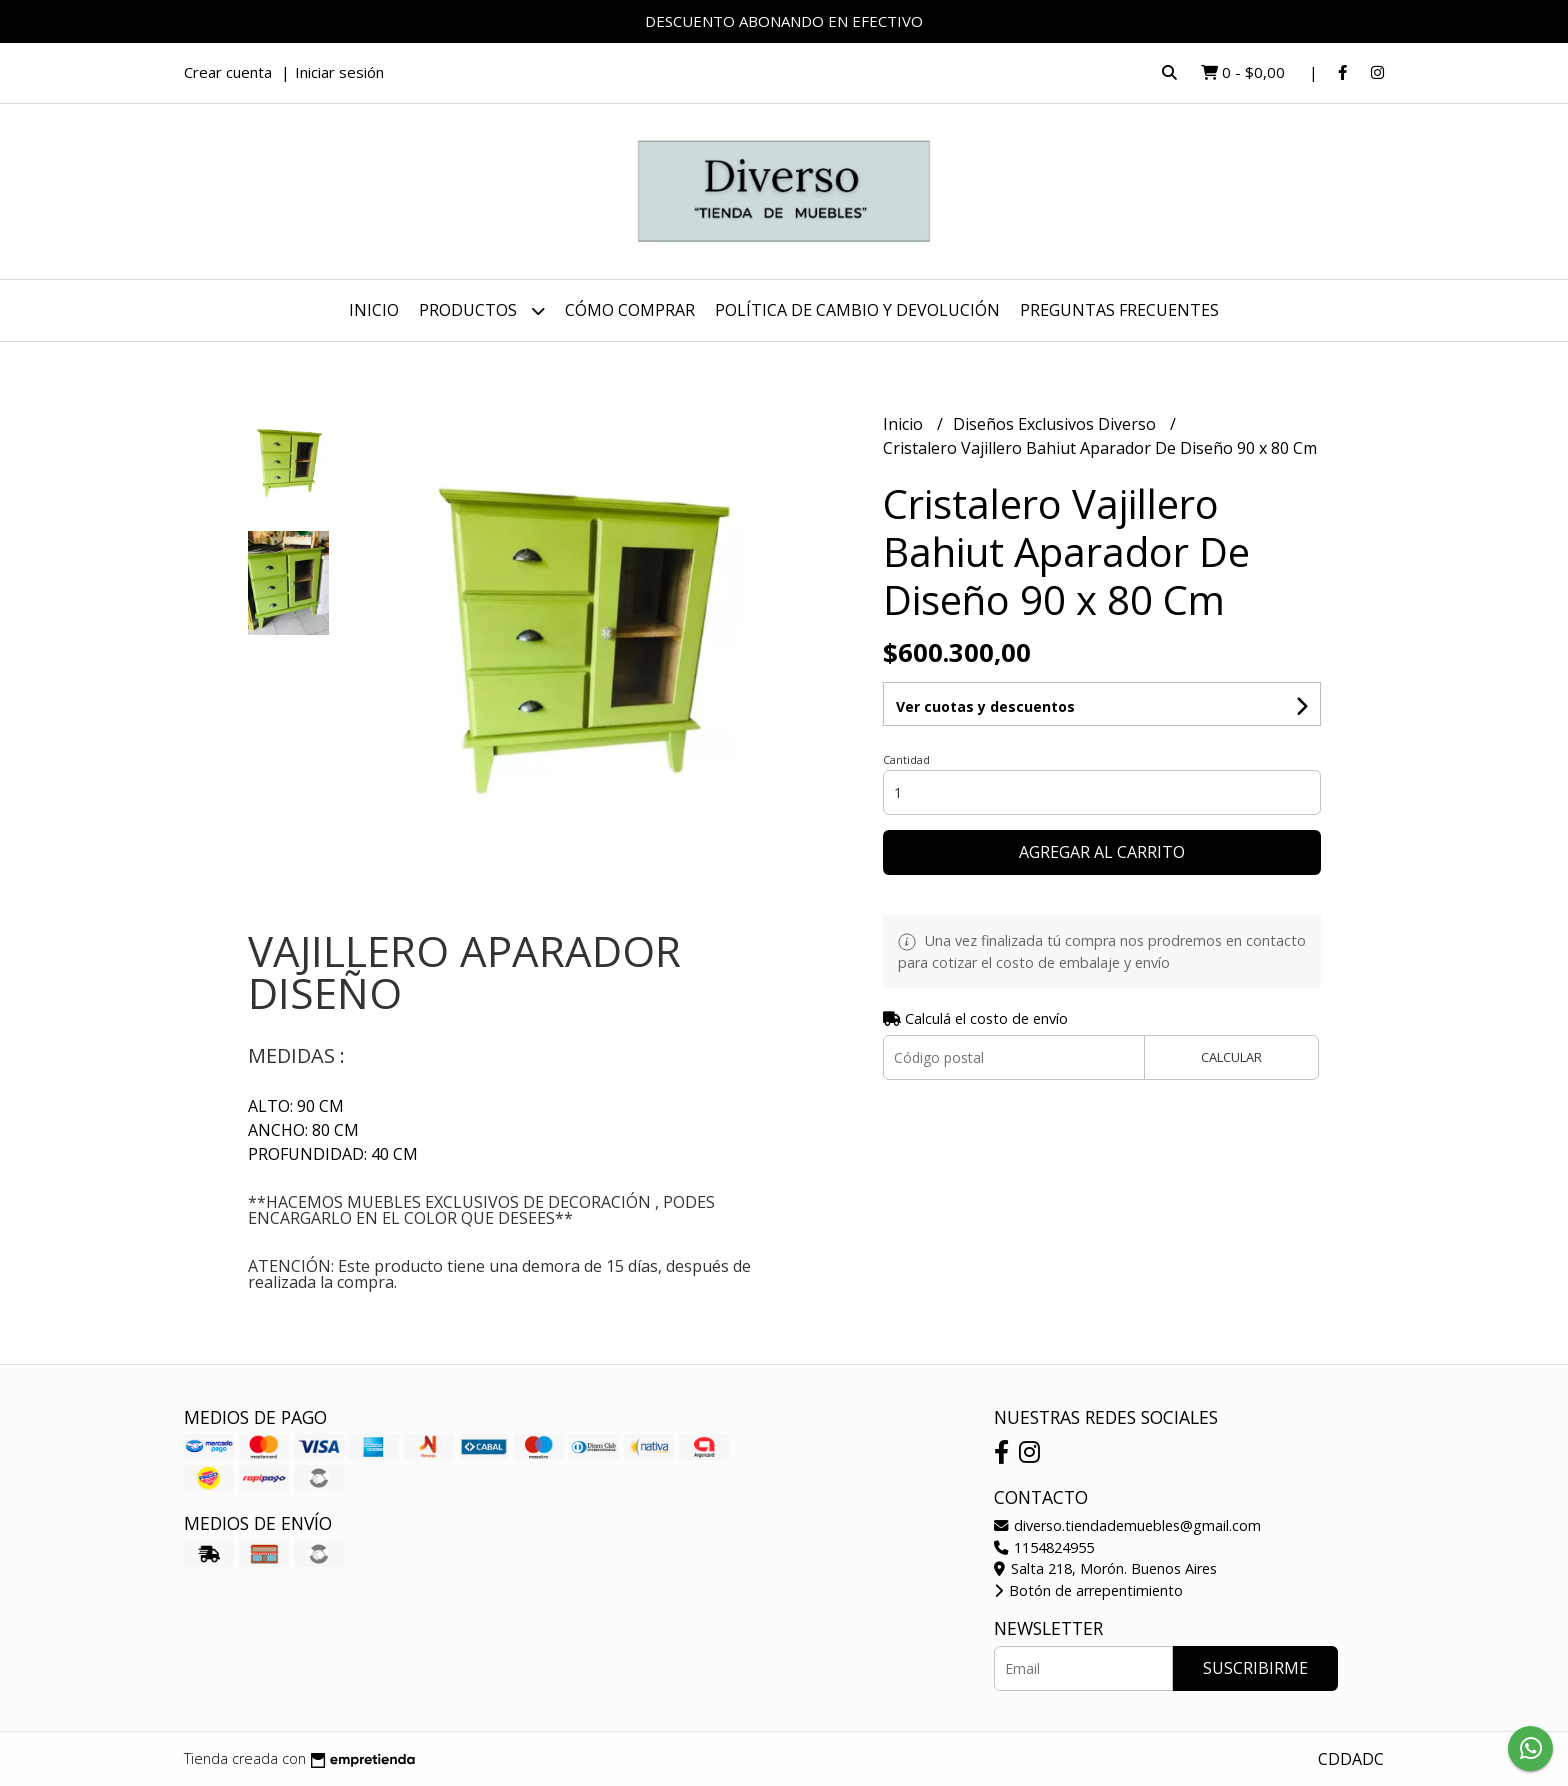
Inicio (374, 310)
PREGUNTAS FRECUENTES (1119, 310)
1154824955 (1044, 1547)
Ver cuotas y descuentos (985, 706)
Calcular (1231, 1057)
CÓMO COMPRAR (630, 310)
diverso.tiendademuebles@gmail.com (1127, 1525)
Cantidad (906, 759)
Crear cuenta (228, 72)
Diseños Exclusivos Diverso (1056, 424)
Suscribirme (1255, 1668)
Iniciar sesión (339, 72)
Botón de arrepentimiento (1088, 1590)
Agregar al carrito (1102, 852)
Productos (482, 310)
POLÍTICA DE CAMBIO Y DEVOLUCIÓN (857, 310)
